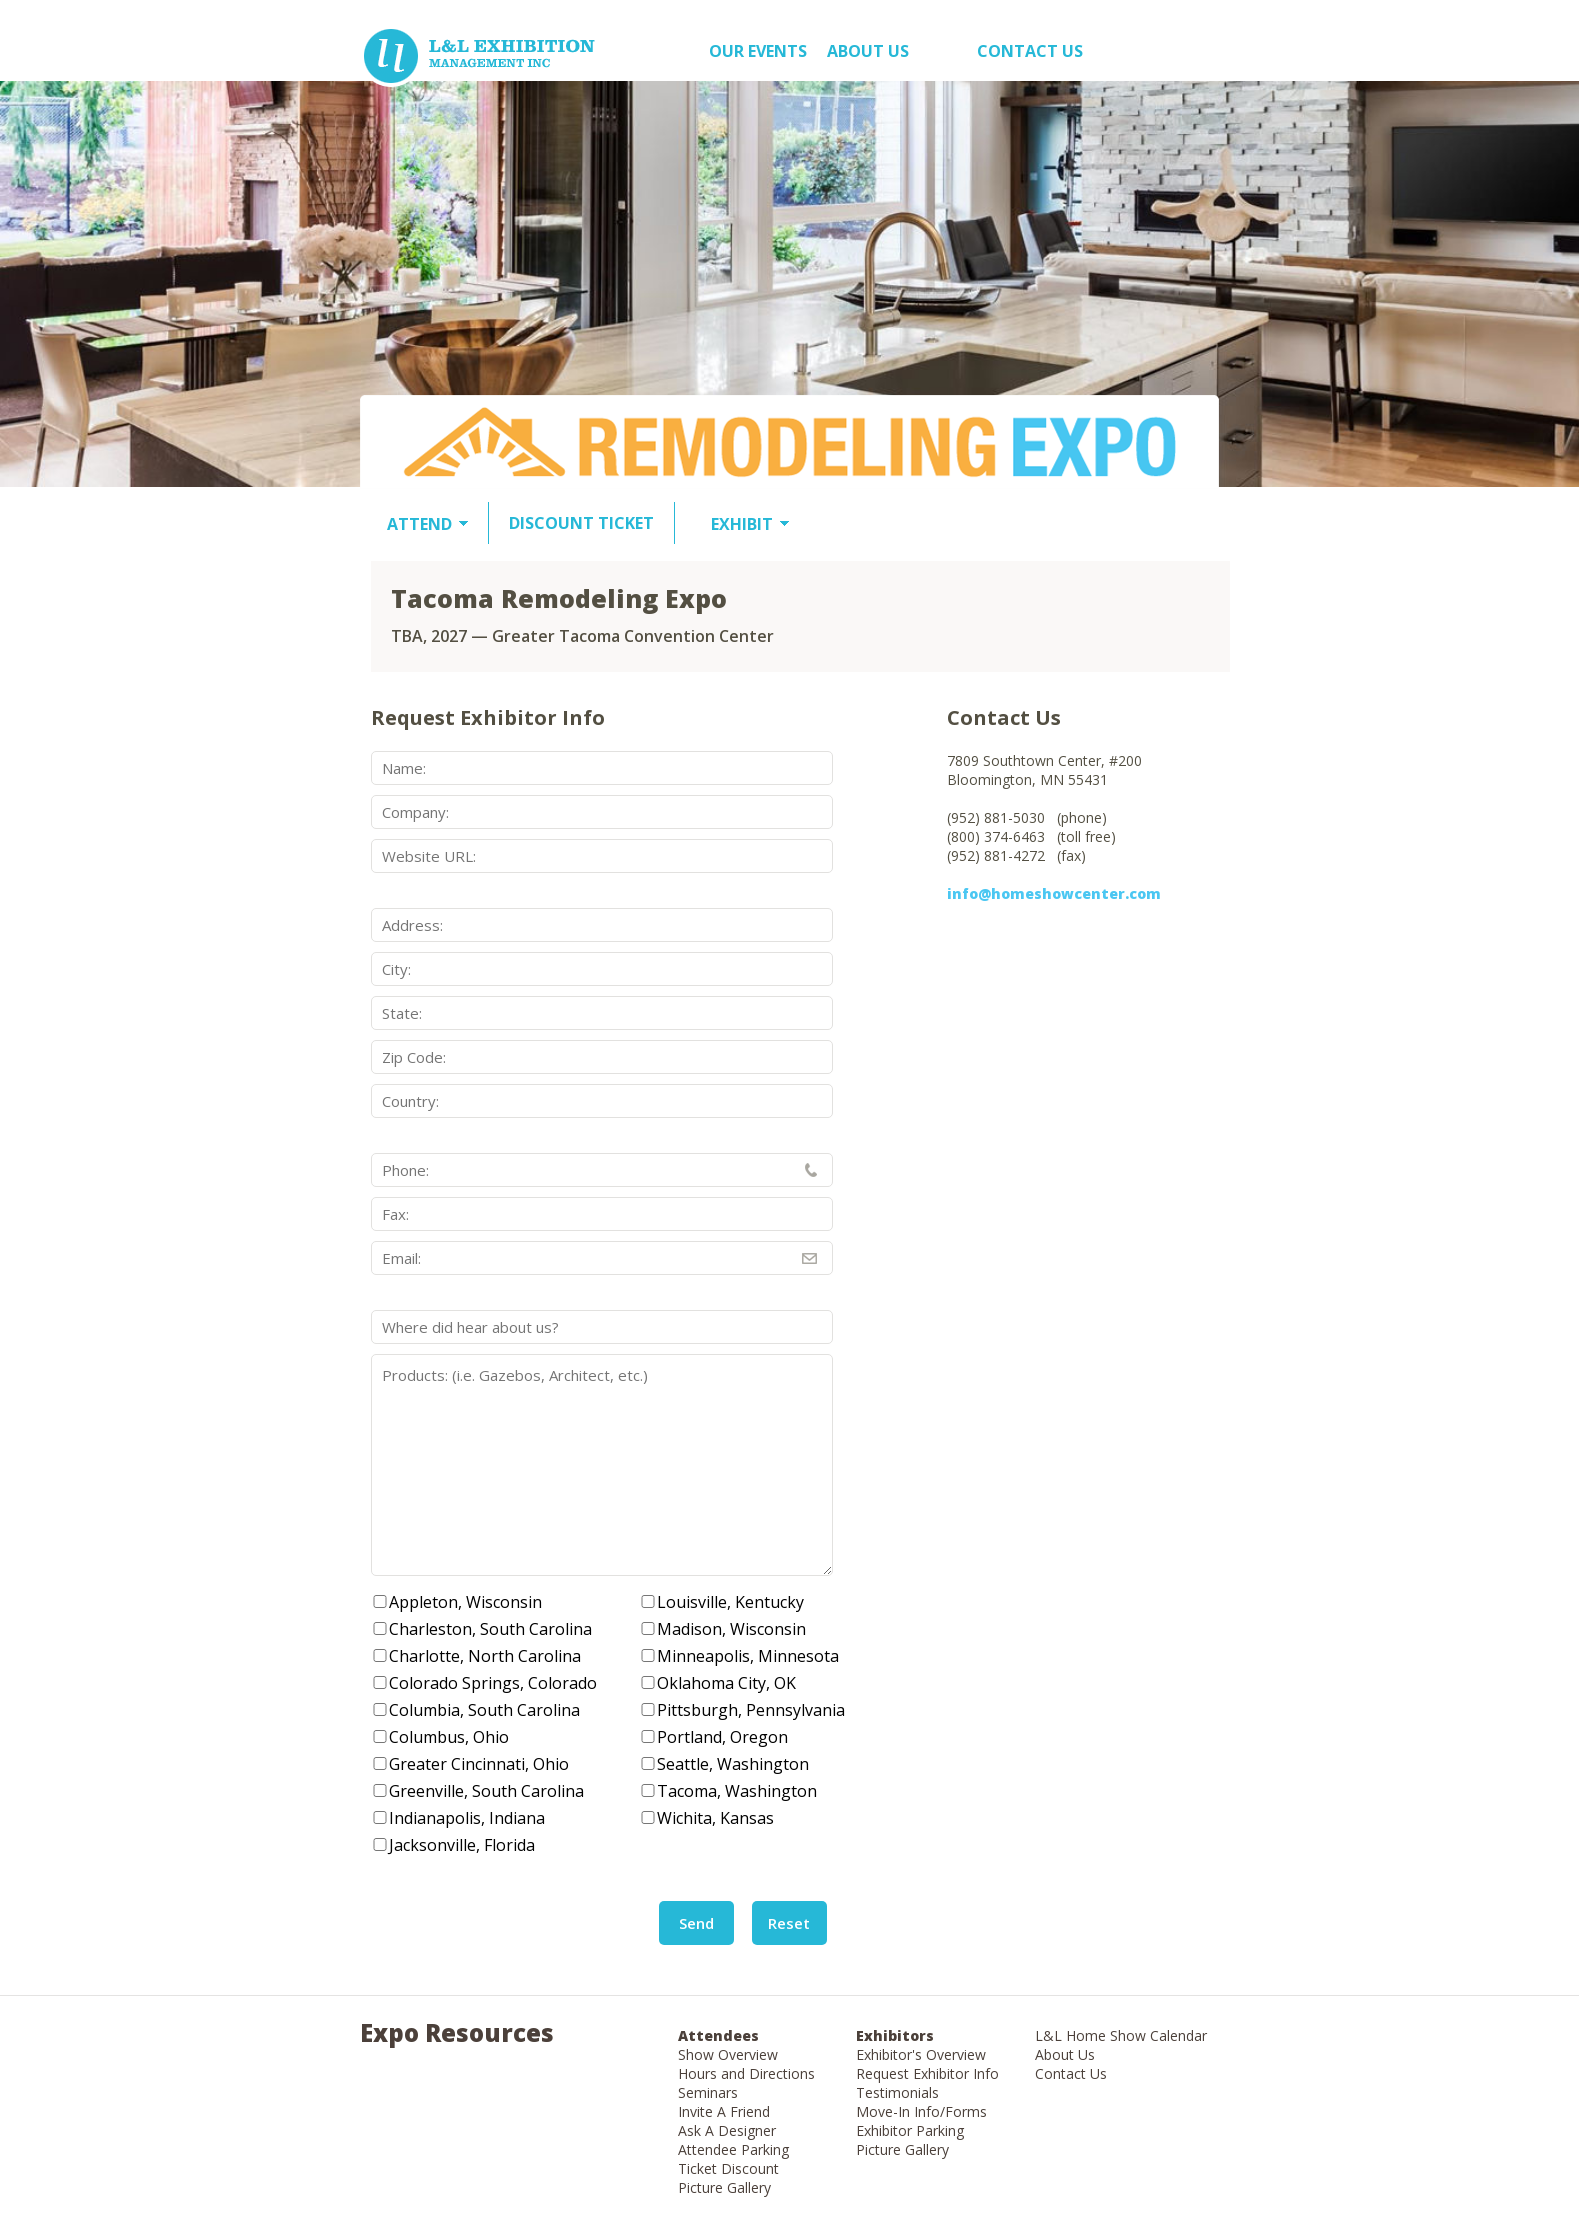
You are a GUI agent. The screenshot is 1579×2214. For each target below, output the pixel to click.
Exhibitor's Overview (921, 2054)
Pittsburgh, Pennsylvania (751, 1710)
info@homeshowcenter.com (1054, 893)
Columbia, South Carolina (484, 1710)
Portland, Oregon (722, 1737)
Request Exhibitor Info (927, 2073)
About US (868, 51)
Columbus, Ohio (449, 1737)
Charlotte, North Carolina (485, 1656)
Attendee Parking (733, 2149)
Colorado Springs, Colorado (493, 1683)
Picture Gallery (724, 2187)
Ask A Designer (727, 2130)
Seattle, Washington (733, 1764)
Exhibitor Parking (910, 2130)
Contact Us (1030, 51)
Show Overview (728, 2054)
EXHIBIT (742, 524)
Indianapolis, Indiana (467, 1818)
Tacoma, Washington (737, 1791)
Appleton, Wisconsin (465, 1602)
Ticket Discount (728, 2168)
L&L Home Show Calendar (1121, 2035)
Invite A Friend (724, 2111)
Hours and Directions (746, 2073)
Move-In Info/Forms (921, 2111)
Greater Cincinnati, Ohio (479, 1764)
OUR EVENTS (758, 51)
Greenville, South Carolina (486, 1791)
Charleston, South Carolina (490, 1629)
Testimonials (897, 2092)
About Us (1065, 2054)
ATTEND (419, 524)
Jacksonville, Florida (462, 1845)
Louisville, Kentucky (730, 1602)
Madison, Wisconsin (731, 1629)
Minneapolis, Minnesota (748, 1656)
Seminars (708, 2092)
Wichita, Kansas (715, 1818)
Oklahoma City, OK (726, 1683)
